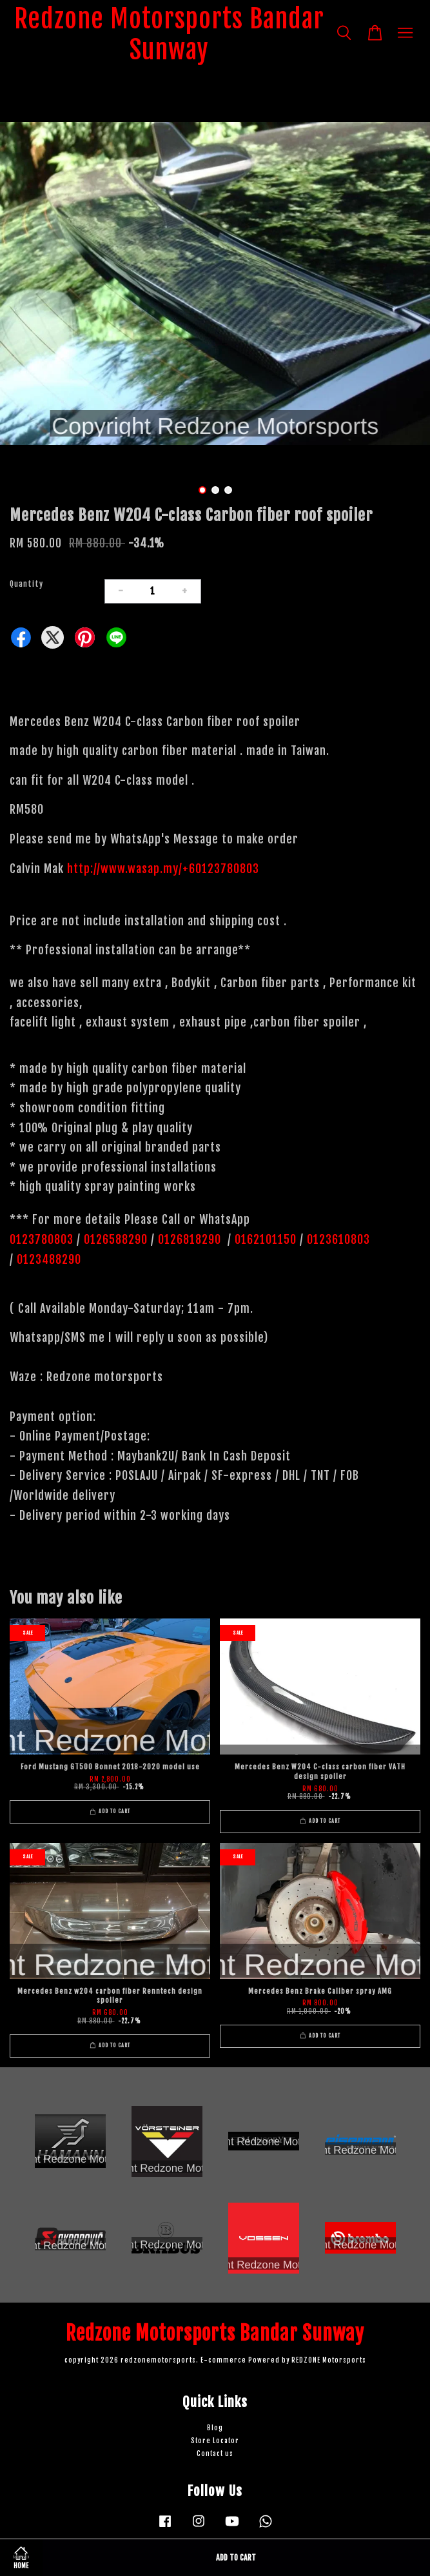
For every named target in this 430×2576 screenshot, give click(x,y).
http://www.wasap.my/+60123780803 (163, 868)
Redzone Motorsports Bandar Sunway (169, 34)
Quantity (26, 584)
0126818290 (191, 1239)
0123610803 (338, 1239)
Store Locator (215, 2441)
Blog (215, 2428)
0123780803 (43, 1239)
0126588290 (116, 1239)
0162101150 (264, 1239)
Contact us (215, 2454)
